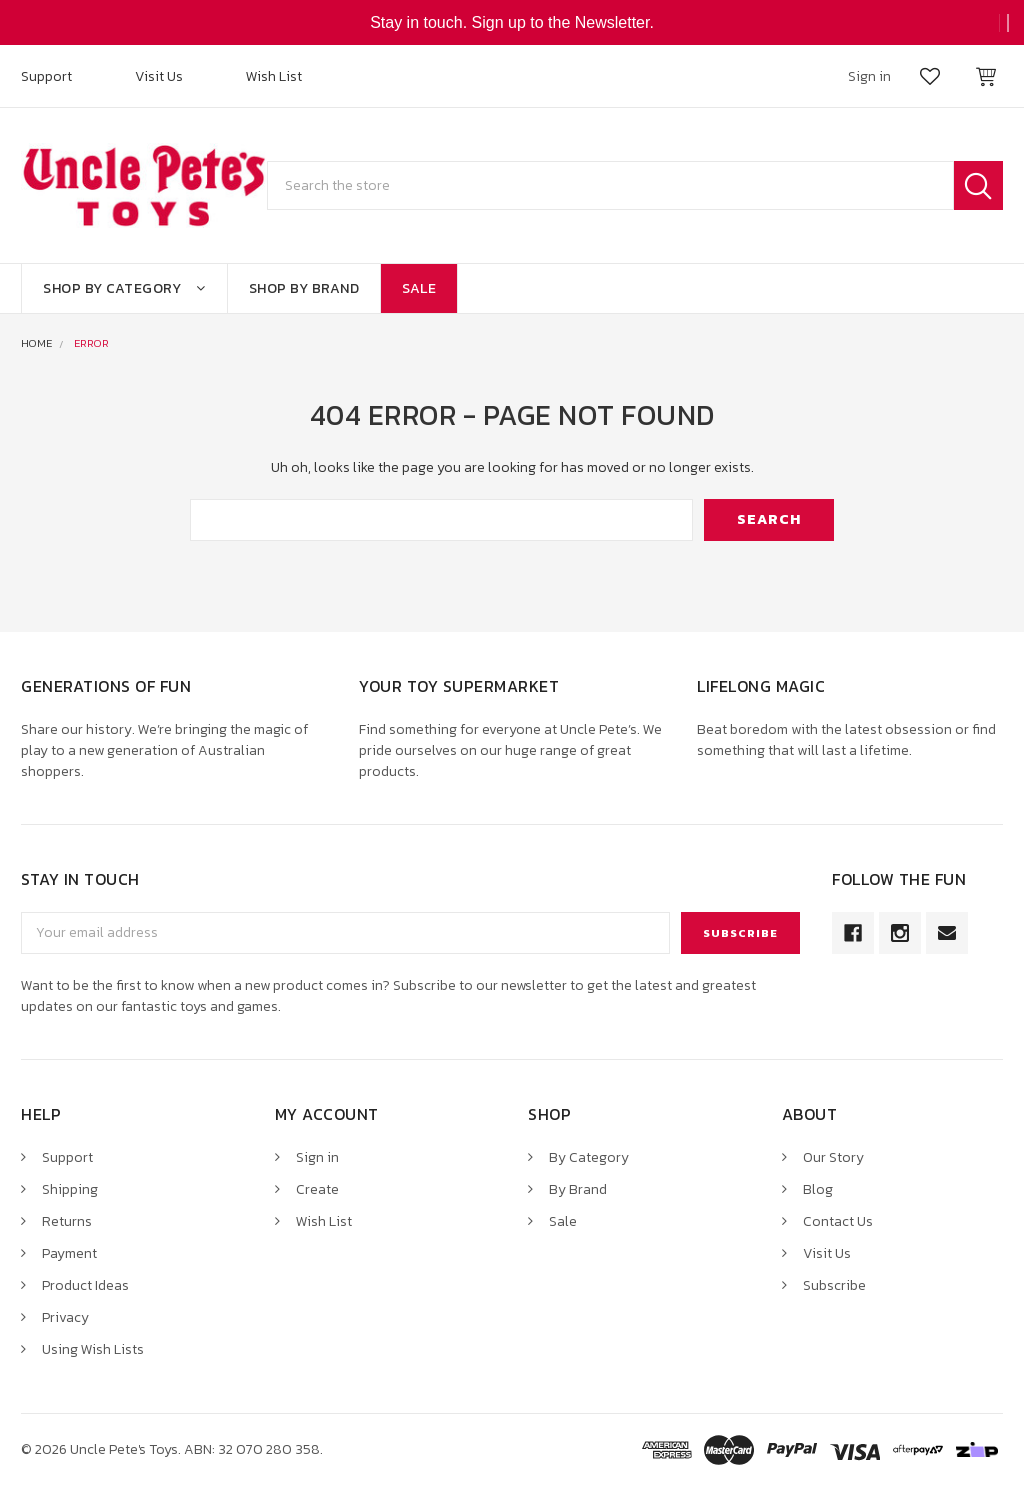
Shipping (70, 1189)
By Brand (578, 1189)
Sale (419, 288)
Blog (818, 1189)
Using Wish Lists (93, 1349)
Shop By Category (124, 288)
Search (978, 185)
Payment (69, 1253)
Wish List (274, 76)
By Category (589, 1157)
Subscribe (834, 1285)
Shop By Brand (304, 288)
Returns (67, 1221)
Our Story (833, 1157)
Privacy (65, 1317)
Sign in (317, 1157)
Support (46, 76)
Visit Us (159, 76)
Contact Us (838, 1221)
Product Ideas (85, 1285)
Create (317, 1189)
